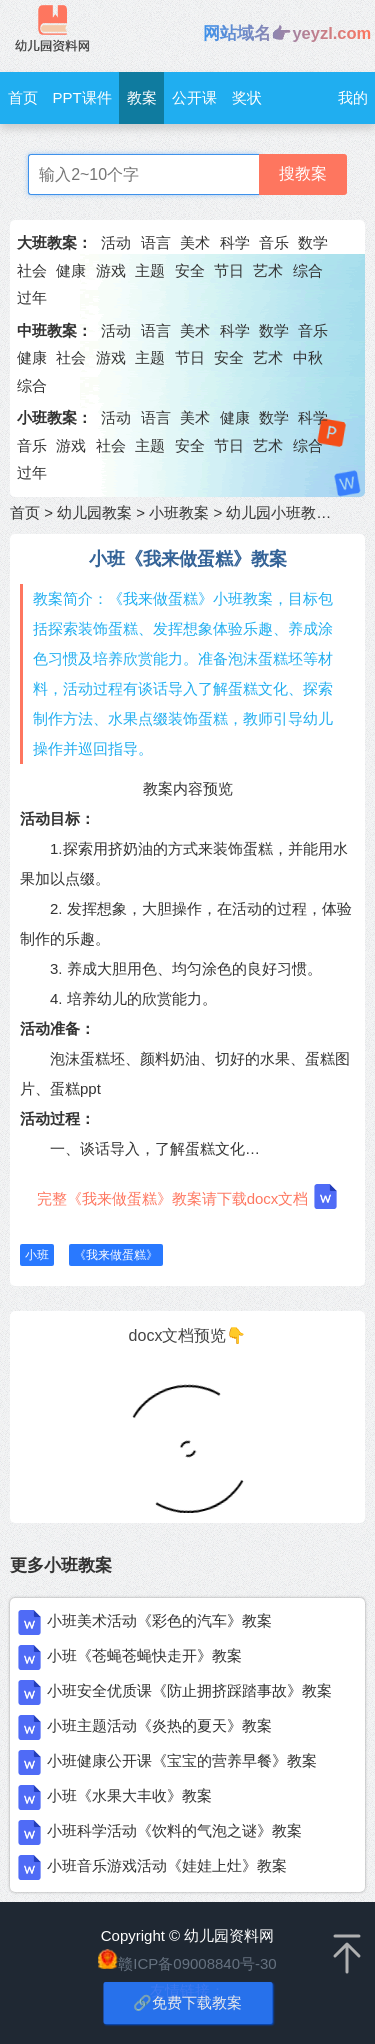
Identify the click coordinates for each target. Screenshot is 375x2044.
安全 (190, 270)
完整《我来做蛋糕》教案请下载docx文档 (188, 1196)
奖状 (247, 97)
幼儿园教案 (94, 512)
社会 (32, 270)
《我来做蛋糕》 (116, 1255)
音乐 (274, 242)
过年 (32, 297)
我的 (353, 97)
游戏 (111, 270)
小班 (37, 1255)
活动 (116, 242)
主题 (150, 270)
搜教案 (303, 173)
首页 (23, 97)
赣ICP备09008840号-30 (197, 1963)
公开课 (194, 97)
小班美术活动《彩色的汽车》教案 (159, 1620)
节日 (229, 270)
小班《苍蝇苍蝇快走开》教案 (144, 1655)
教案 (142, 97)
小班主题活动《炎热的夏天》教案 (159, 1725)
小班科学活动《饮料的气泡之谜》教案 (174, 1830)
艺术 (268, 270)
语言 (156, 242)
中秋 (308, 357)
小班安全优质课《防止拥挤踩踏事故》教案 (189, 1690)
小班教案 (179, 512)
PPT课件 (82, 97)
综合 (308, 270)
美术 (195, 242)
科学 (235, 242)
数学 (313, 242)
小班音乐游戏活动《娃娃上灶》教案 (167, 1865)
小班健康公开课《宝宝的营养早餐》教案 (182, 1760)
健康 (71, 270)
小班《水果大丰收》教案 (129, 1795)
